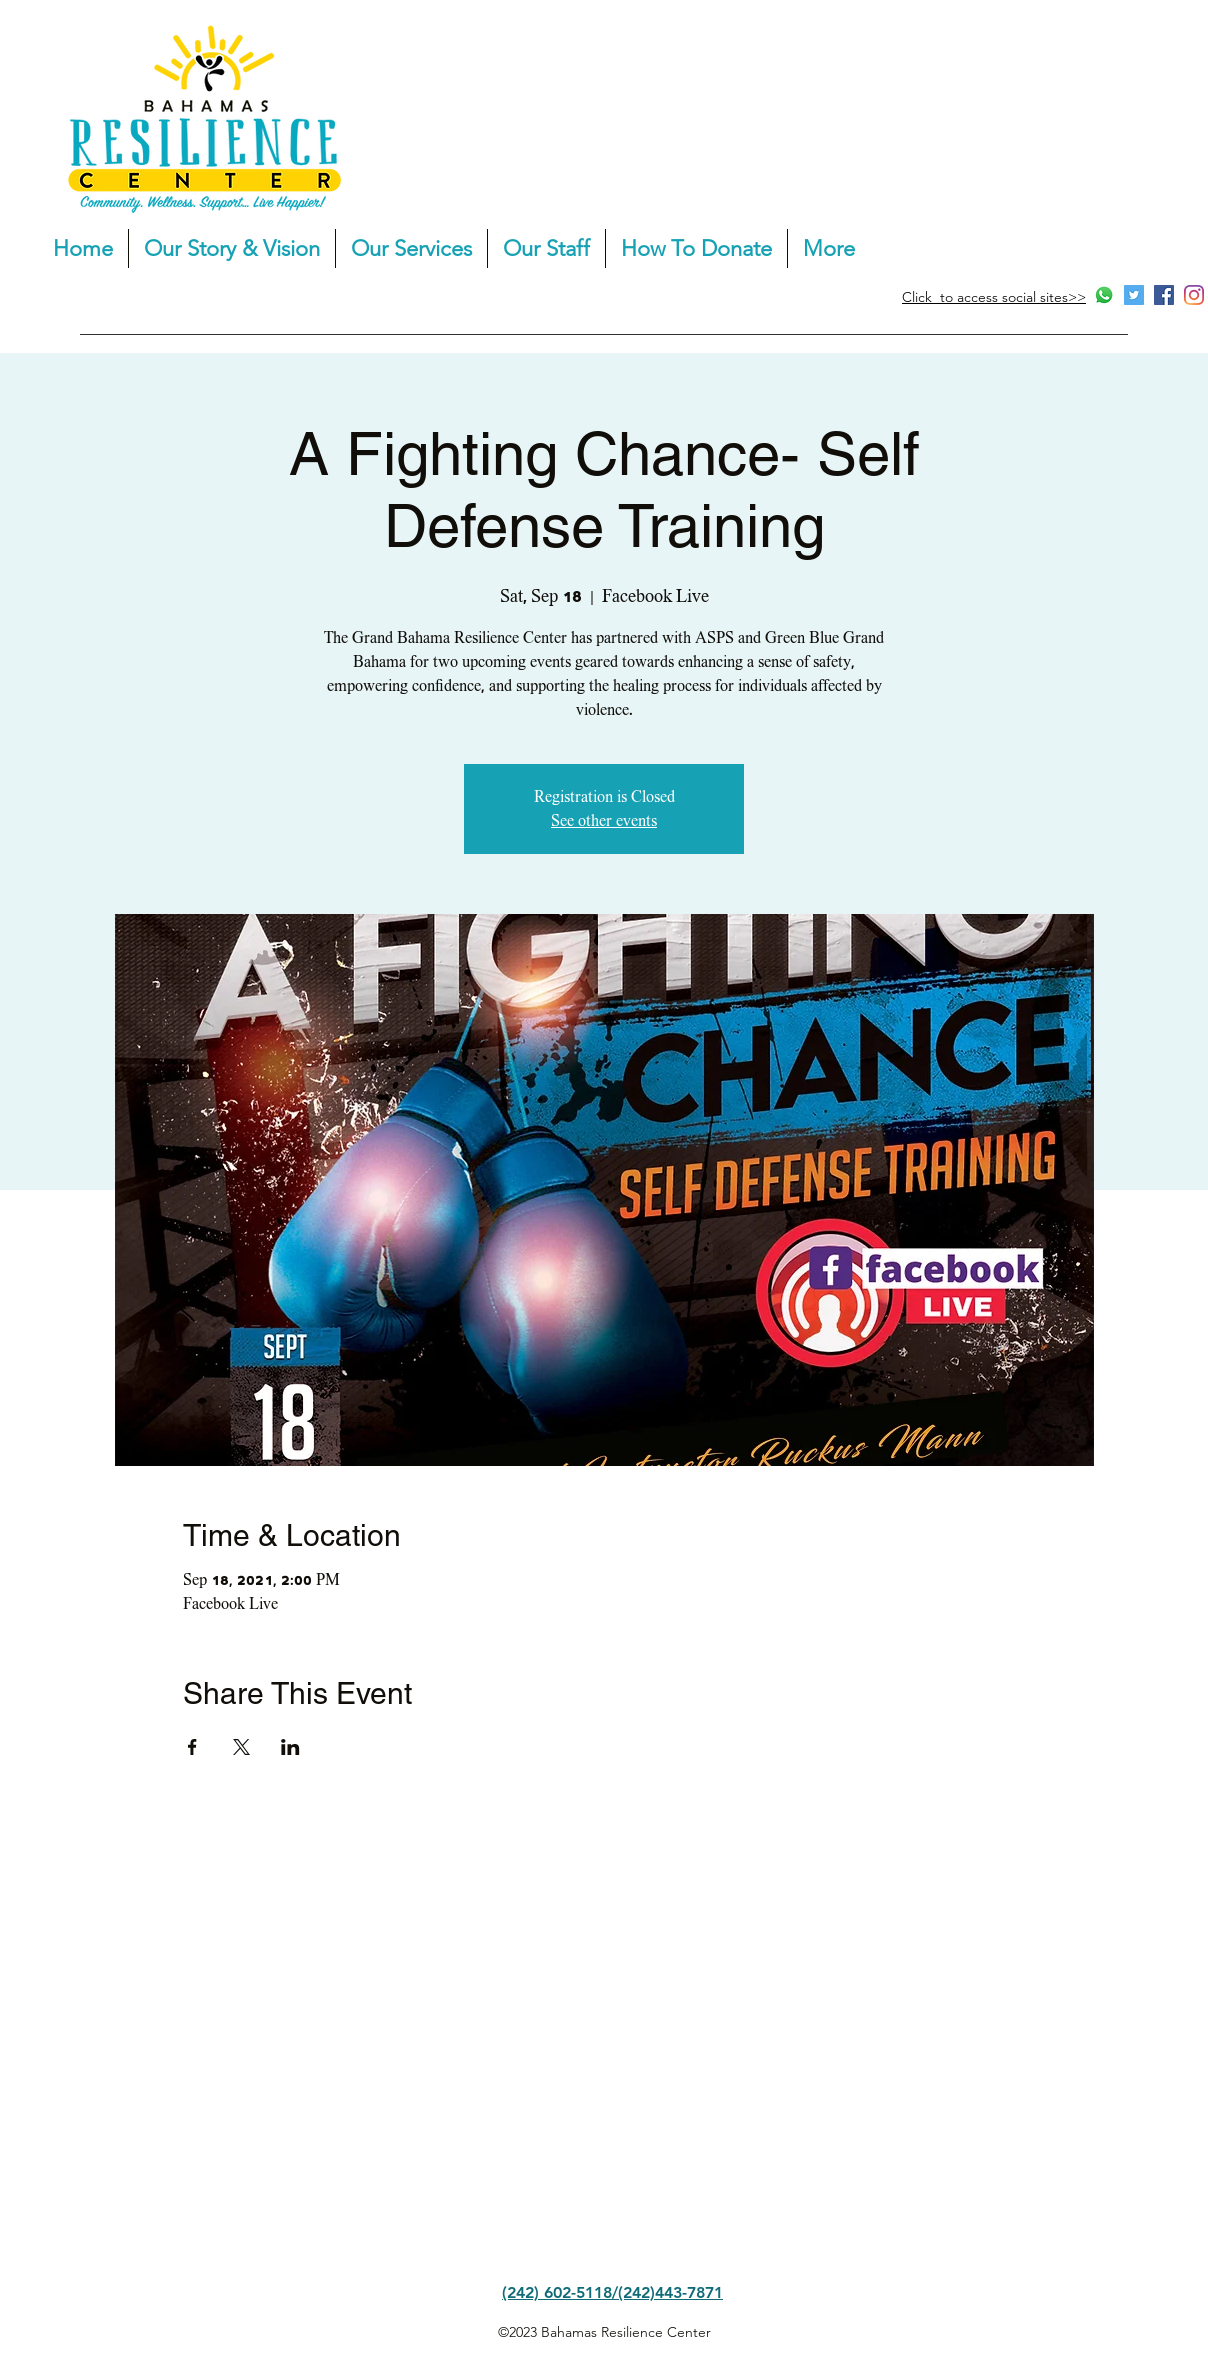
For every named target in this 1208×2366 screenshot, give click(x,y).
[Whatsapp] (1104, 295)
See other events (604, 821)
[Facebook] (1164, 295)
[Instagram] (1194, 295)
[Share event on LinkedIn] (290, 1747)
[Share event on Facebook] (192, 1747)
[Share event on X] (241, 1747)
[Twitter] (1134, 295)
